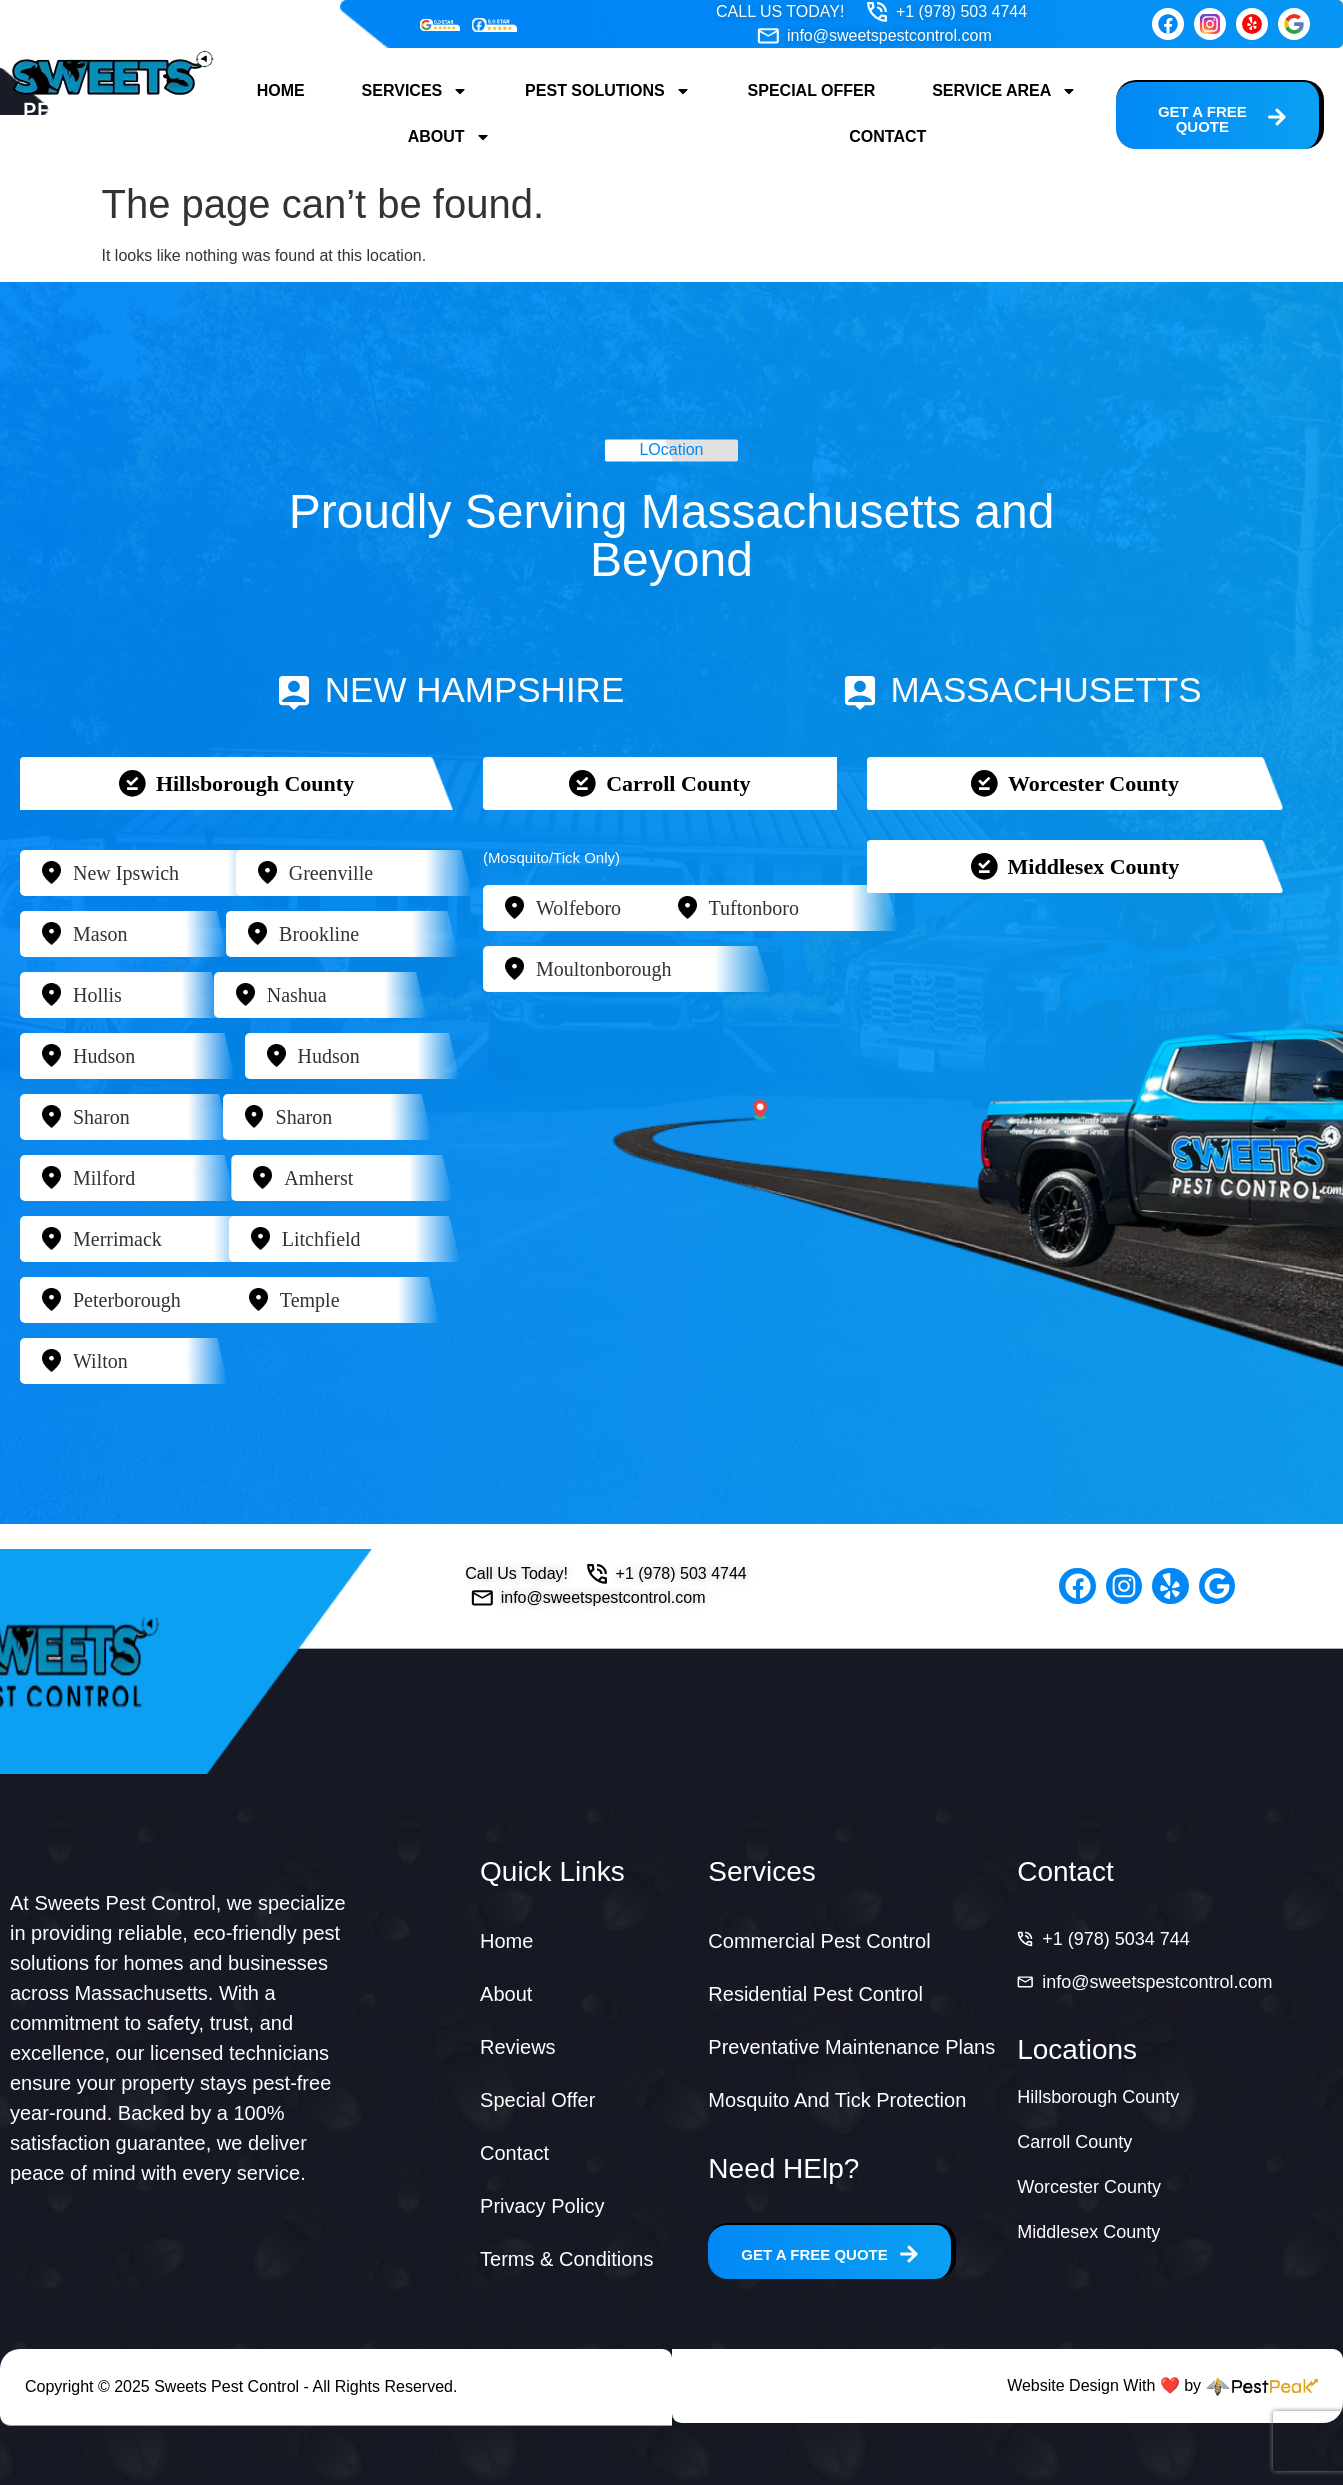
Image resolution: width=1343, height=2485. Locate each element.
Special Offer (812, 90)
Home (281, 90)
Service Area (1004, 91)
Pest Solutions (608, 91)
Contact (887, 136)
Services (415, 91)
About (449, 137)
